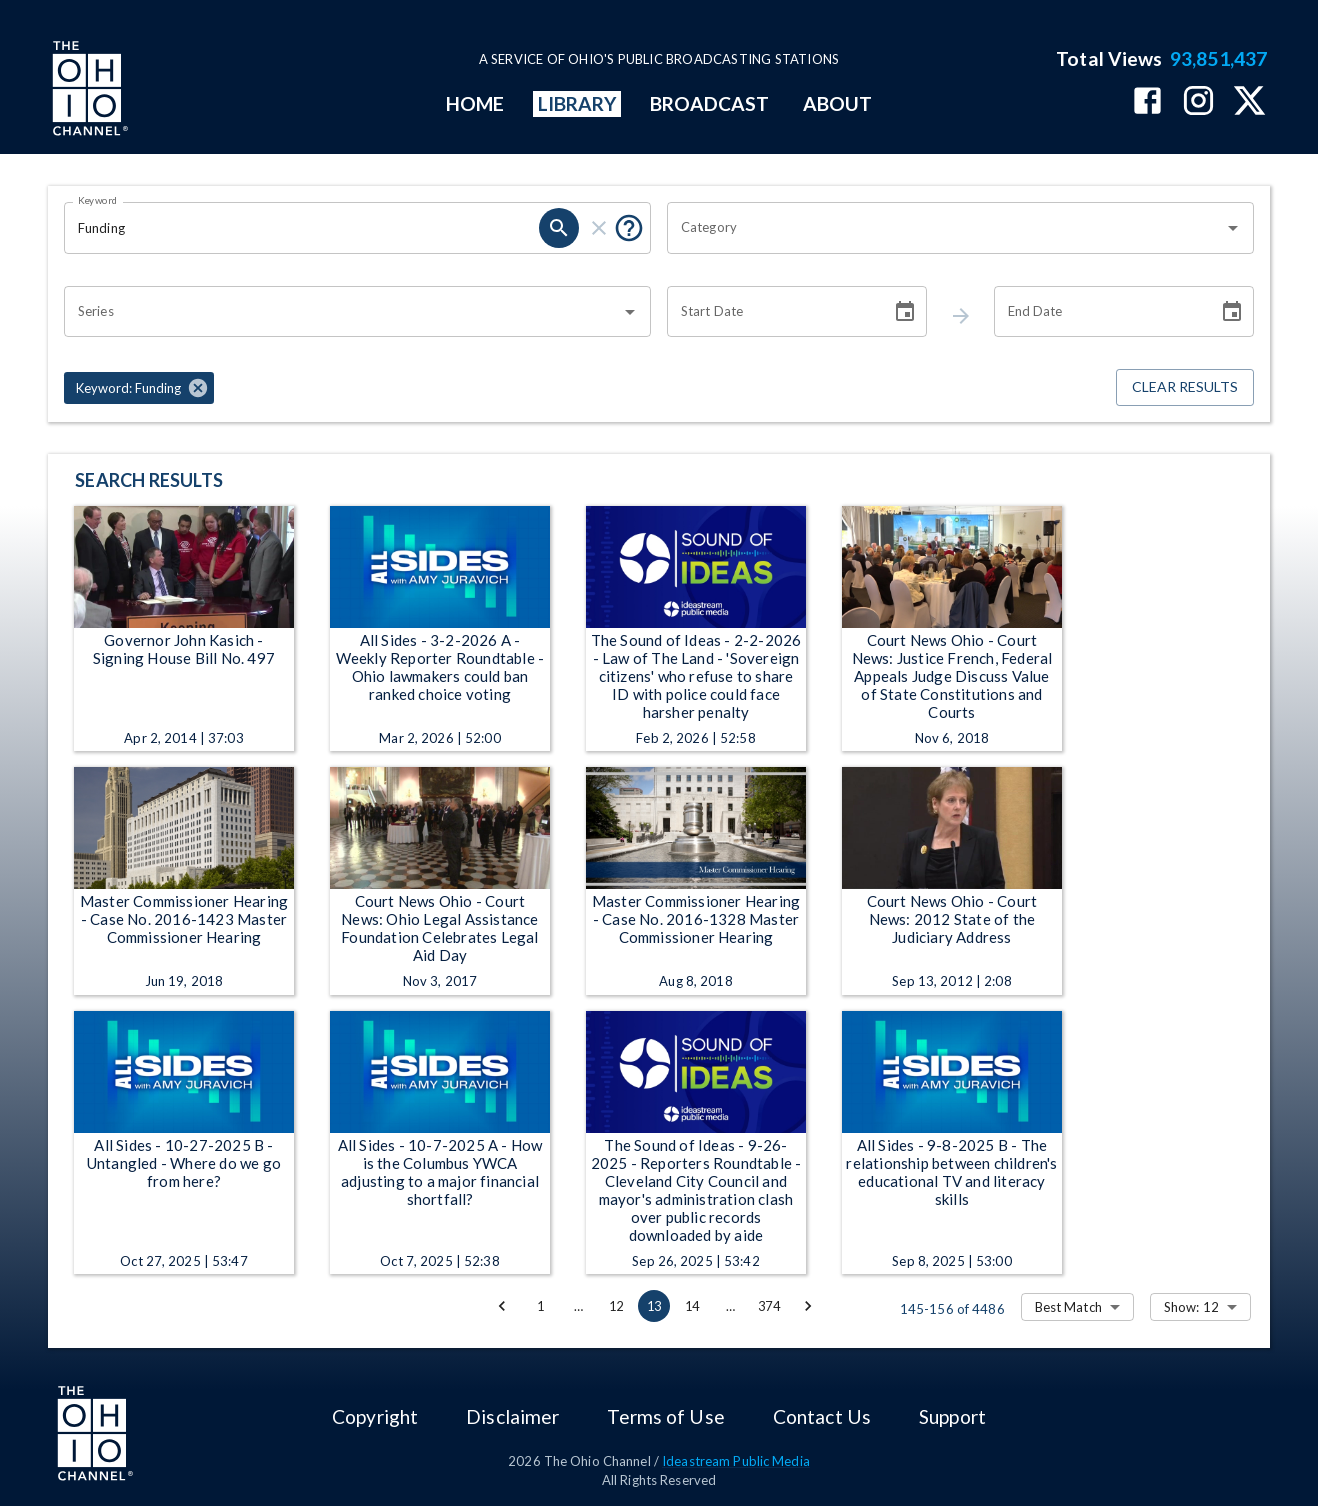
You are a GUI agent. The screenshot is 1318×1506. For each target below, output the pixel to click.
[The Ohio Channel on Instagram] (1198, 102)
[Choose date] (905, 312)
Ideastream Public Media (736, 1461)
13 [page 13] (654, 1306)
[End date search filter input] (1099, 312)
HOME (475, 103)
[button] (139, 388)
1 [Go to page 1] (540, 1306)
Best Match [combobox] (1068, 1307)
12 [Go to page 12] (616, 1306)
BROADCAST (710, 103)
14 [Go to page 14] (692, 1306)
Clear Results (1185, 387)
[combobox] (945, 228)
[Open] (1233, 228)
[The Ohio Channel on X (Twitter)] (1249, 102)
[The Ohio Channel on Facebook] (1147, 102)
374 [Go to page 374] (769, 1306)
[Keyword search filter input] (301, 228)
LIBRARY (577, 103)
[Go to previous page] (502, 1306)
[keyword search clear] (599, 228)
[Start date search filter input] (772, 312)
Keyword (98, 200)
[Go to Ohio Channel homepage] (88, 91)
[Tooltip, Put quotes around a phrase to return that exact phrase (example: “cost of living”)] (629, 228)
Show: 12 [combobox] (1191, 1307)
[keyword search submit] (559, 228)
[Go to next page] (808, 1306)
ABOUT (837, 103)
